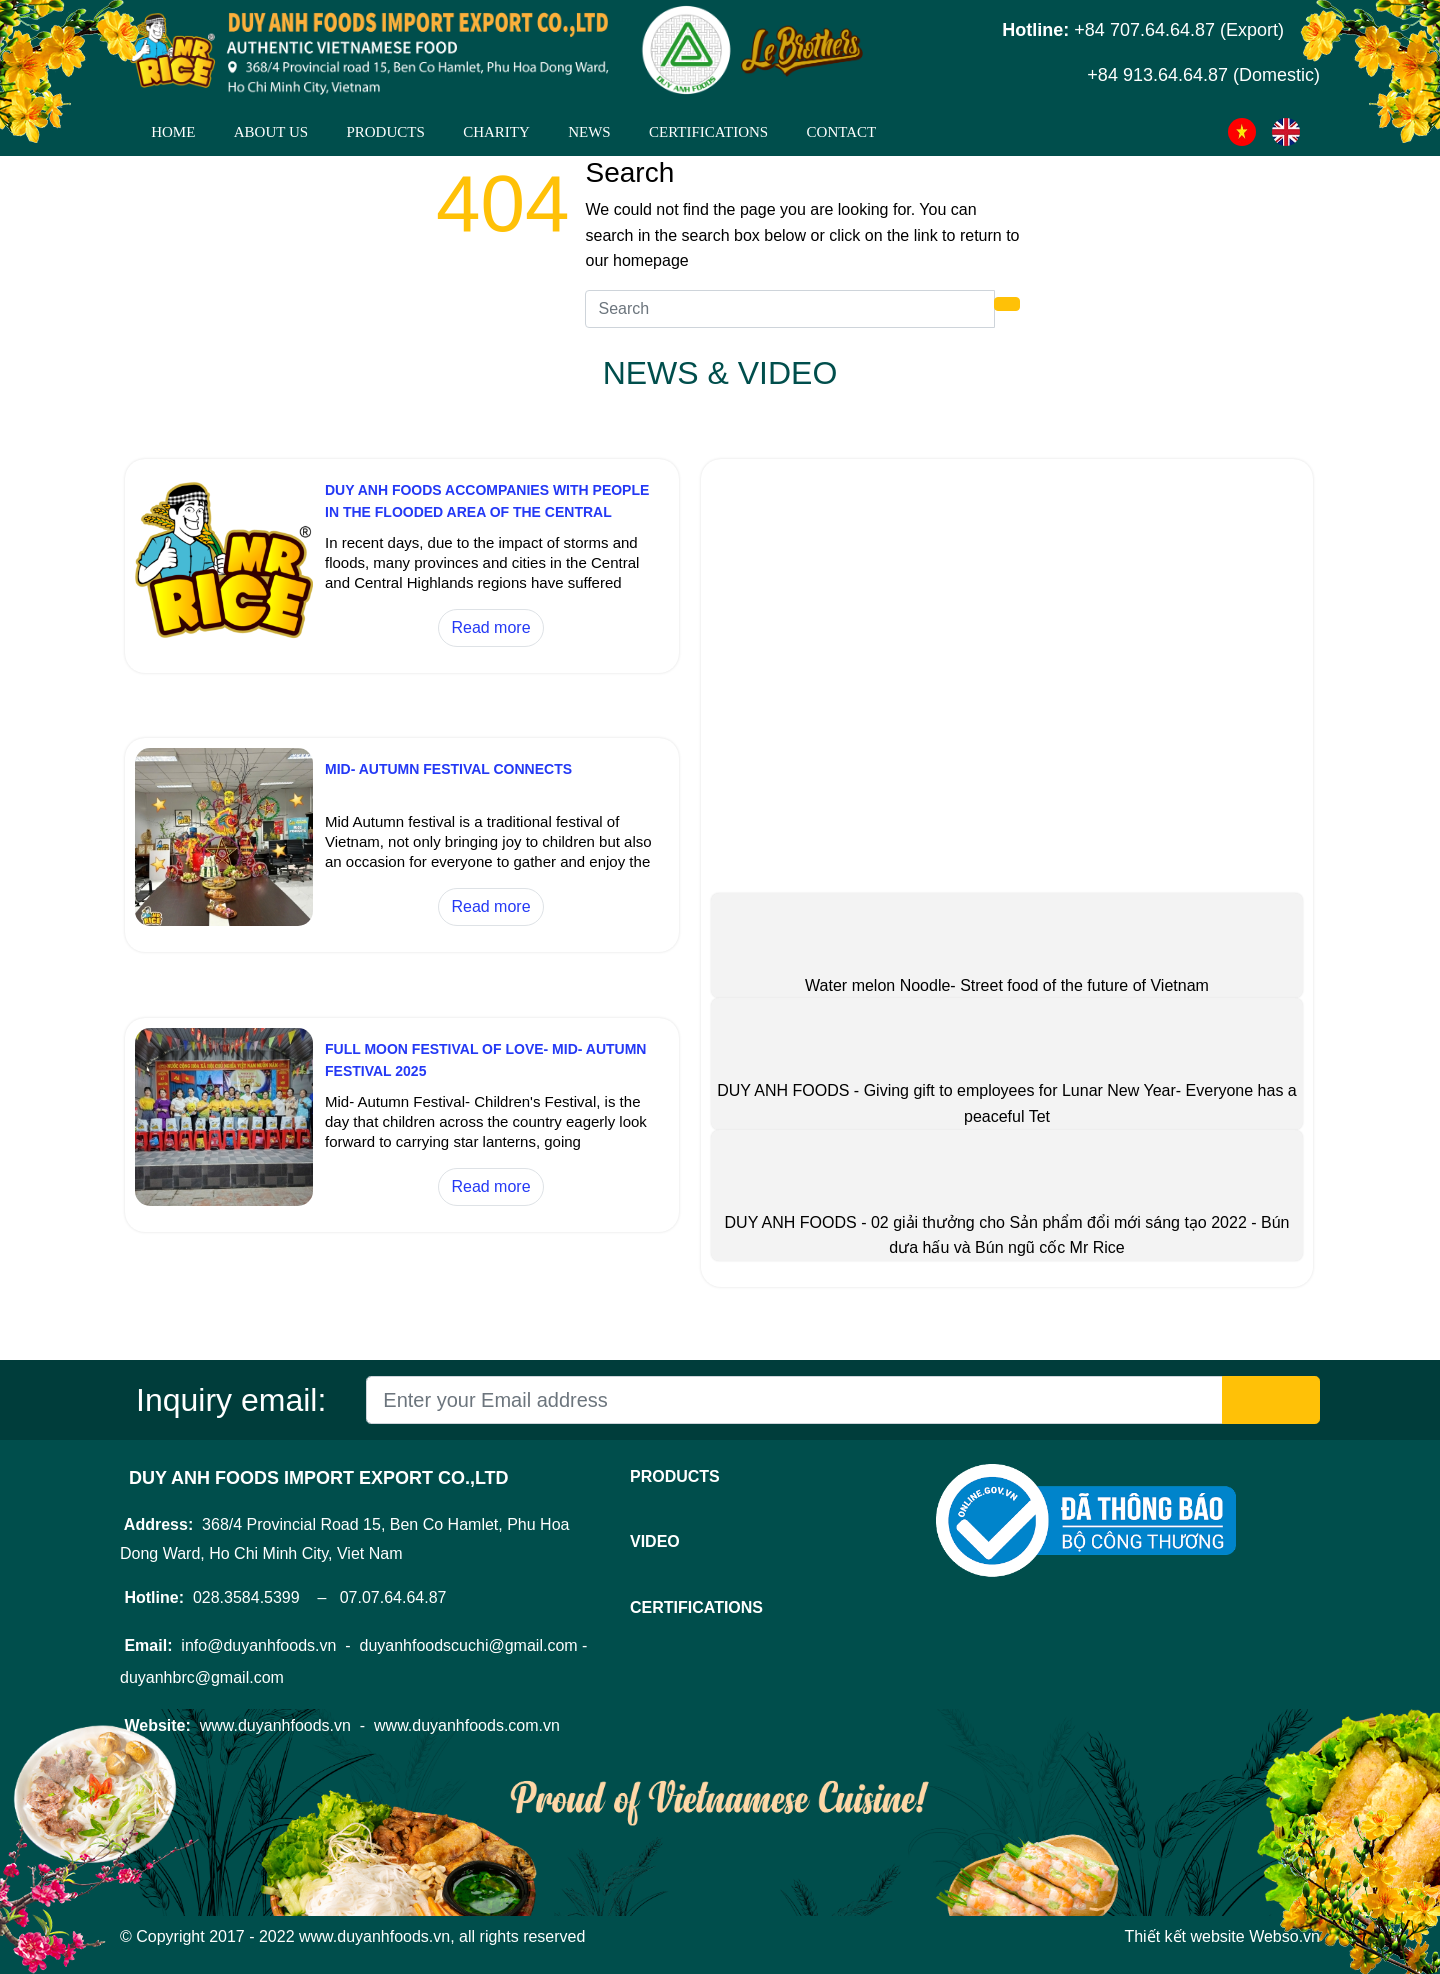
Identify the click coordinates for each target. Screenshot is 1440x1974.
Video (655, 1541)
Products (385, 132)
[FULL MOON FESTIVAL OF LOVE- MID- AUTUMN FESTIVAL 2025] (224, 1200)
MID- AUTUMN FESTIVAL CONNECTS (448, 769)
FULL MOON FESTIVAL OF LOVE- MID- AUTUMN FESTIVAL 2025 (485, 1060)
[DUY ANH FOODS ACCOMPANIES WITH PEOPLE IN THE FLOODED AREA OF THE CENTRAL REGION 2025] (224, 641)
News (589, 132)
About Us (271, 132)
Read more (490, 627)
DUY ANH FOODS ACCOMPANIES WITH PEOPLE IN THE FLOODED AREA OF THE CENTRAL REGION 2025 (487, 512)
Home (173, 132)
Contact (842, 132)
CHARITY (496, 132)
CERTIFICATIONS (708, 132)
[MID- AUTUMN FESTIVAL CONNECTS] (224, 920)
